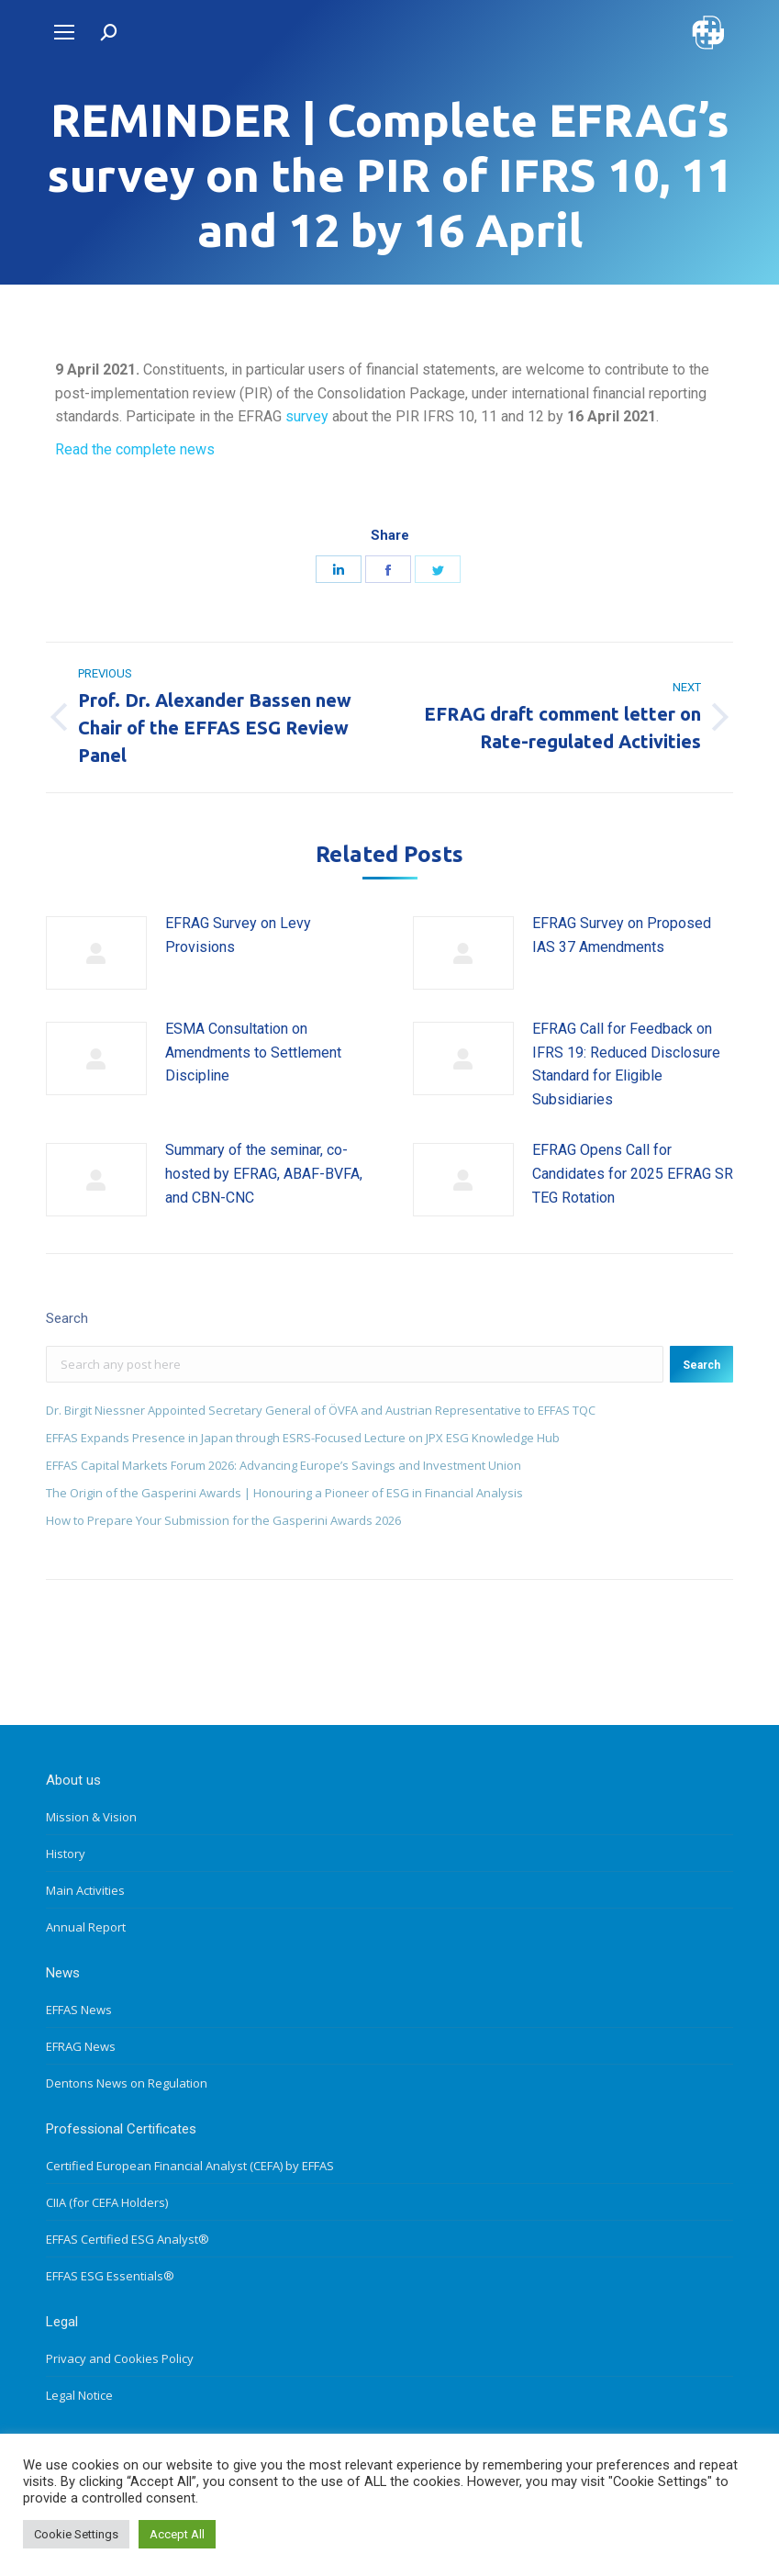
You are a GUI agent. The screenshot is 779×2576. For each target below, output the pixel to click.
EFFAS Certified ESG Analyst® (127, 2239)
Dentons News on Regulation (126, 2083)
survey (306, 416)
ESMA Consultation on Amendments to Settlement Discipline (253, 1052)
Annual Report (86, 1927)
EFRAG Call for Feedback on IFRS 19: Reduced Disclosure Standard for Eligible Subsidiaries (626, 1064)
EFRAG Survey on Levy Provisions (238, 935)
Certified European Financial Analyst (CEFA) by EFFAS (190, 2165)
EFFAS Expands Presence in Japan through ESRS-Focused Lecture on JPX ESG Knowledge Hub (303, 1437)
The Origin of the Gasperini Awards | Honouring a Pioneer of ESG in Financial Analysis (284, 1492)
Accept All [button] (177, 2534)
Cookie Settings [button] (76, 2534)
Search (701, 1365)
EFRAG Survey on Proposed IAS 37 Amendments (621, 935)
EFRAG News (81, 2046)
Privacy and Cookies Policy (120, 2358)
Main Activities (85, 1890)
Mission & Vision (91, 1817)
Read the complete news (135, 449)
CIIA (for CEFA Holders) (107, 2202)
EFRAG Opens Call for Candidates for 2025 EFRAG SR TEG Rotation (632, 1173)
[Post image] (96, 953)
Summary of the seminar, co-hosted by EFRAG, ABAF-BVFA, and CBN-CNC (263, 1173)
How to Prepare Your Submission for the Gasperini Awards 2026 (223, 1520)
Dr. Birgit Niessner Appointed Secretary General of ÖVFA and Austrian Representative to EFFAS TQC (320, 1410)
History (65, 1853)
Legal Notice (79, 2395)
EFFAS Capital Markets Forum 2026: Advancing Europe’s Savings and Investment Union (283, 1465)
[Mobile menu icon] (64, 32)
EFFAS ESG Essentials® (110, 2276)
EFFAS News (79, 2009)
